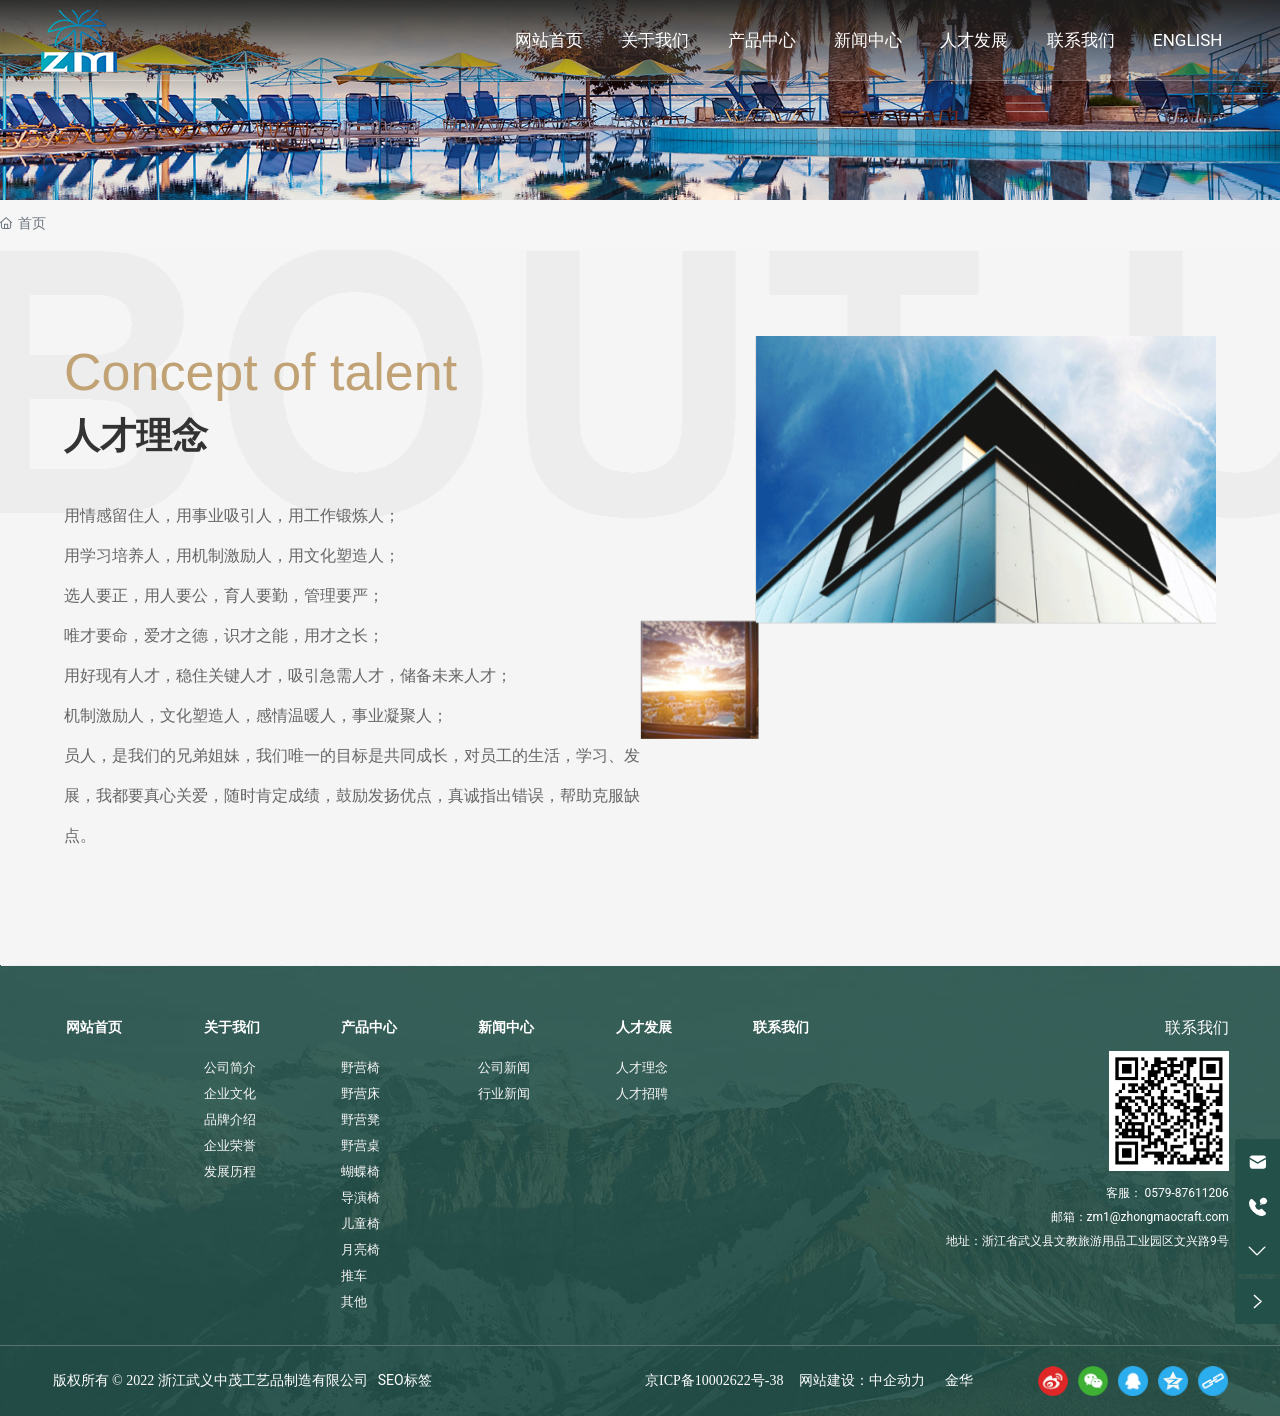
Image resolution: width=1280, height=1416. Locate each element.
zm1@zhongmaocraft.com (1158, 1217)
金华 (959, 1380)
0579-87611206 (1187, 1193)
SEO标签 (405, 1380)
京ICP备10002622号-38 (714, 1380)
